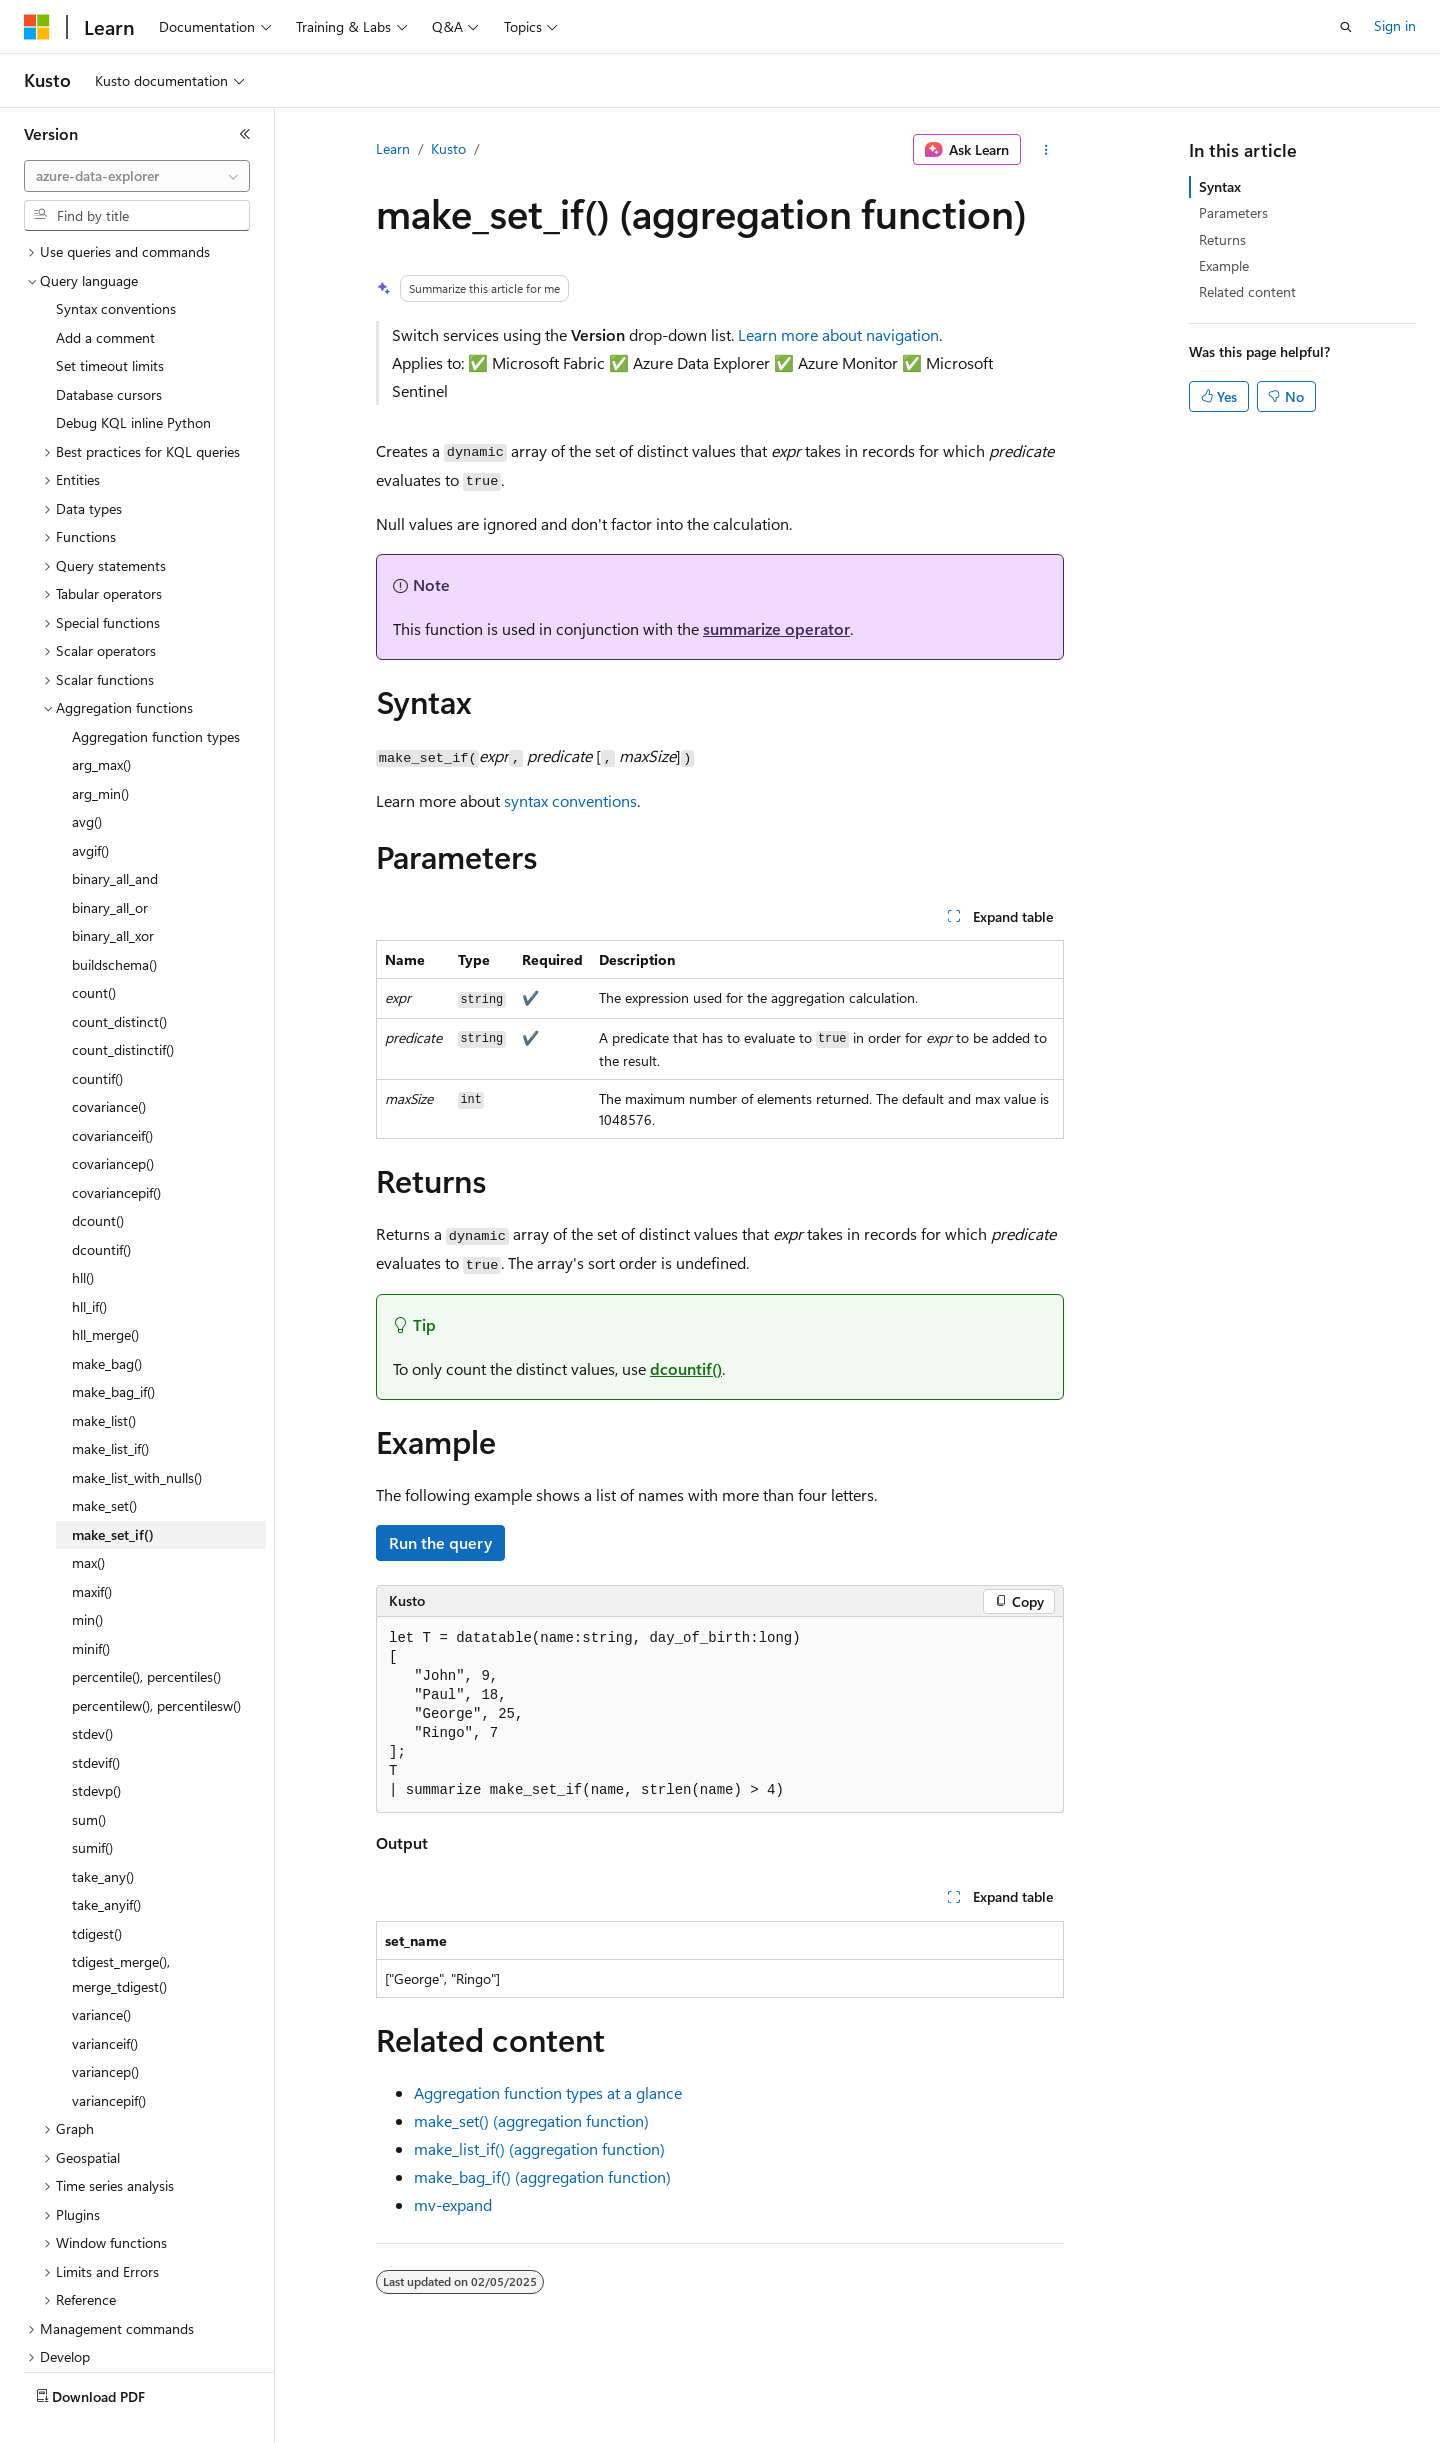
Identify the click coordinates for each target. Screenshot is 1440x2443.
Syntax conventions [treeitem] (116, 261)
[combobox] (137, 176)
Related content (1247, 291)
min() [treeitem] (87, 1572)
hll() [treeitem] (83, 1230)
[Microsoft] (37, 27)
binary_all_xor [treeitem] (113, 888)
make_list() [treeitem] (104, 1373)
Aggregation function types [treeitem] (156, 689)
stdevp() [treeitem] (96, 1743)
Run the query (440, 1542)
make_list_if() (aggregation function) (539, 2148)
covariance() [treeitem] (109, 1059)
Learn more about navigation (838, 334)
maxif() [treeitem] (92, 1544)
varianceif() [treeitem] (105, 1996)
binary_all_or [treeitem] (110, 860)
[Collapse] (245, 134)
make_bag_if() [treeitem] (113, 1344)
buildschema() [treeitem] (114, 917)
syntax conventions (570, 800)
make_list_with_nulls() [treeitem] (137, 1430)
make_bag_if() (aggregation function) (542, 2176)
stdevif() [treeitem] (96, 1715)
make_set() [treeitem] (104, 1458)
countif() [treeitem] (97, 1031)
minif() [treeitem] (91, 1601)
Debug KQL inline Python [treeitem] (133, 375)
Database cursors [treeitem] (109, 347)
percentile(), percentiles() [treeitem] (146, 1629)
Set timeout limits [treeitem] (110, 318)
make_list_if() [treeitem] (110, 1401)
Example (1224, 265)
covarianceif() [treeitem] (112, 1088)
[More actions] (1046, 150)
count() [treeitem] (94, 945)
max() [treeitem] (88, 1515)
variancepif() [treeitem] (109, 2053)
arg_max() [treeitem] (101, 717)
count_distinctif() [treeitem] (123, 1002)
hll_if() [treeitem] (89, 1259)
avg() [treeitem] (87, 774)
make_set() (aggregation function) (531, 2120)
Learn (393, 148)
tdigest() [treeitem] (97, 1886)
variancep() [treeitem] (105, 2024)
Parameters (1233, 212)
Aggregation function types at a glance (548, 2092)
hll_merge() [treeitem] (105, 1287)
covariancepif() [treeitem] (116, 1145)
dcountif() (686, 1368)
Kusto (448, 148)
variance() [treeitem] (101, 1967)
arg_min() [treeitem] (100, 746)
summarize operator (776, 628)
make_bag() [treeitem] (107, 1316)
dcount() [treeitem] (98, 1173)
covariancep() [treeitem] (113, 1116)
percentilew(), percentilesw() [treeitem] (156, 1658)
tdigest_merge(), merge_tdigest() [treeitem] (121, 1927)
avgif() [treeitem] (90, 803)
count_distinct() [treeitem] (119, 974)
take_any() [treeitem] (103, 1829)
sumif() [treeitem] (92, 1800)
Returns (1222, 239)
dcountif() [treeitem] (101, 1202)
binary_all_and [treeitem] (115, 831)
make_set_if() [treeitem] (113, 1487)
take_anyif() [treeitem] (106, 1857)
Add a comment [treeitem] (105, 290)
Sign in (1395, 25)
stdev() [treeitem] (92, 1686)
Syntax (1220, 186)
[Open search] (1346, 27)
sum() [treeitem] (89, 1772)
